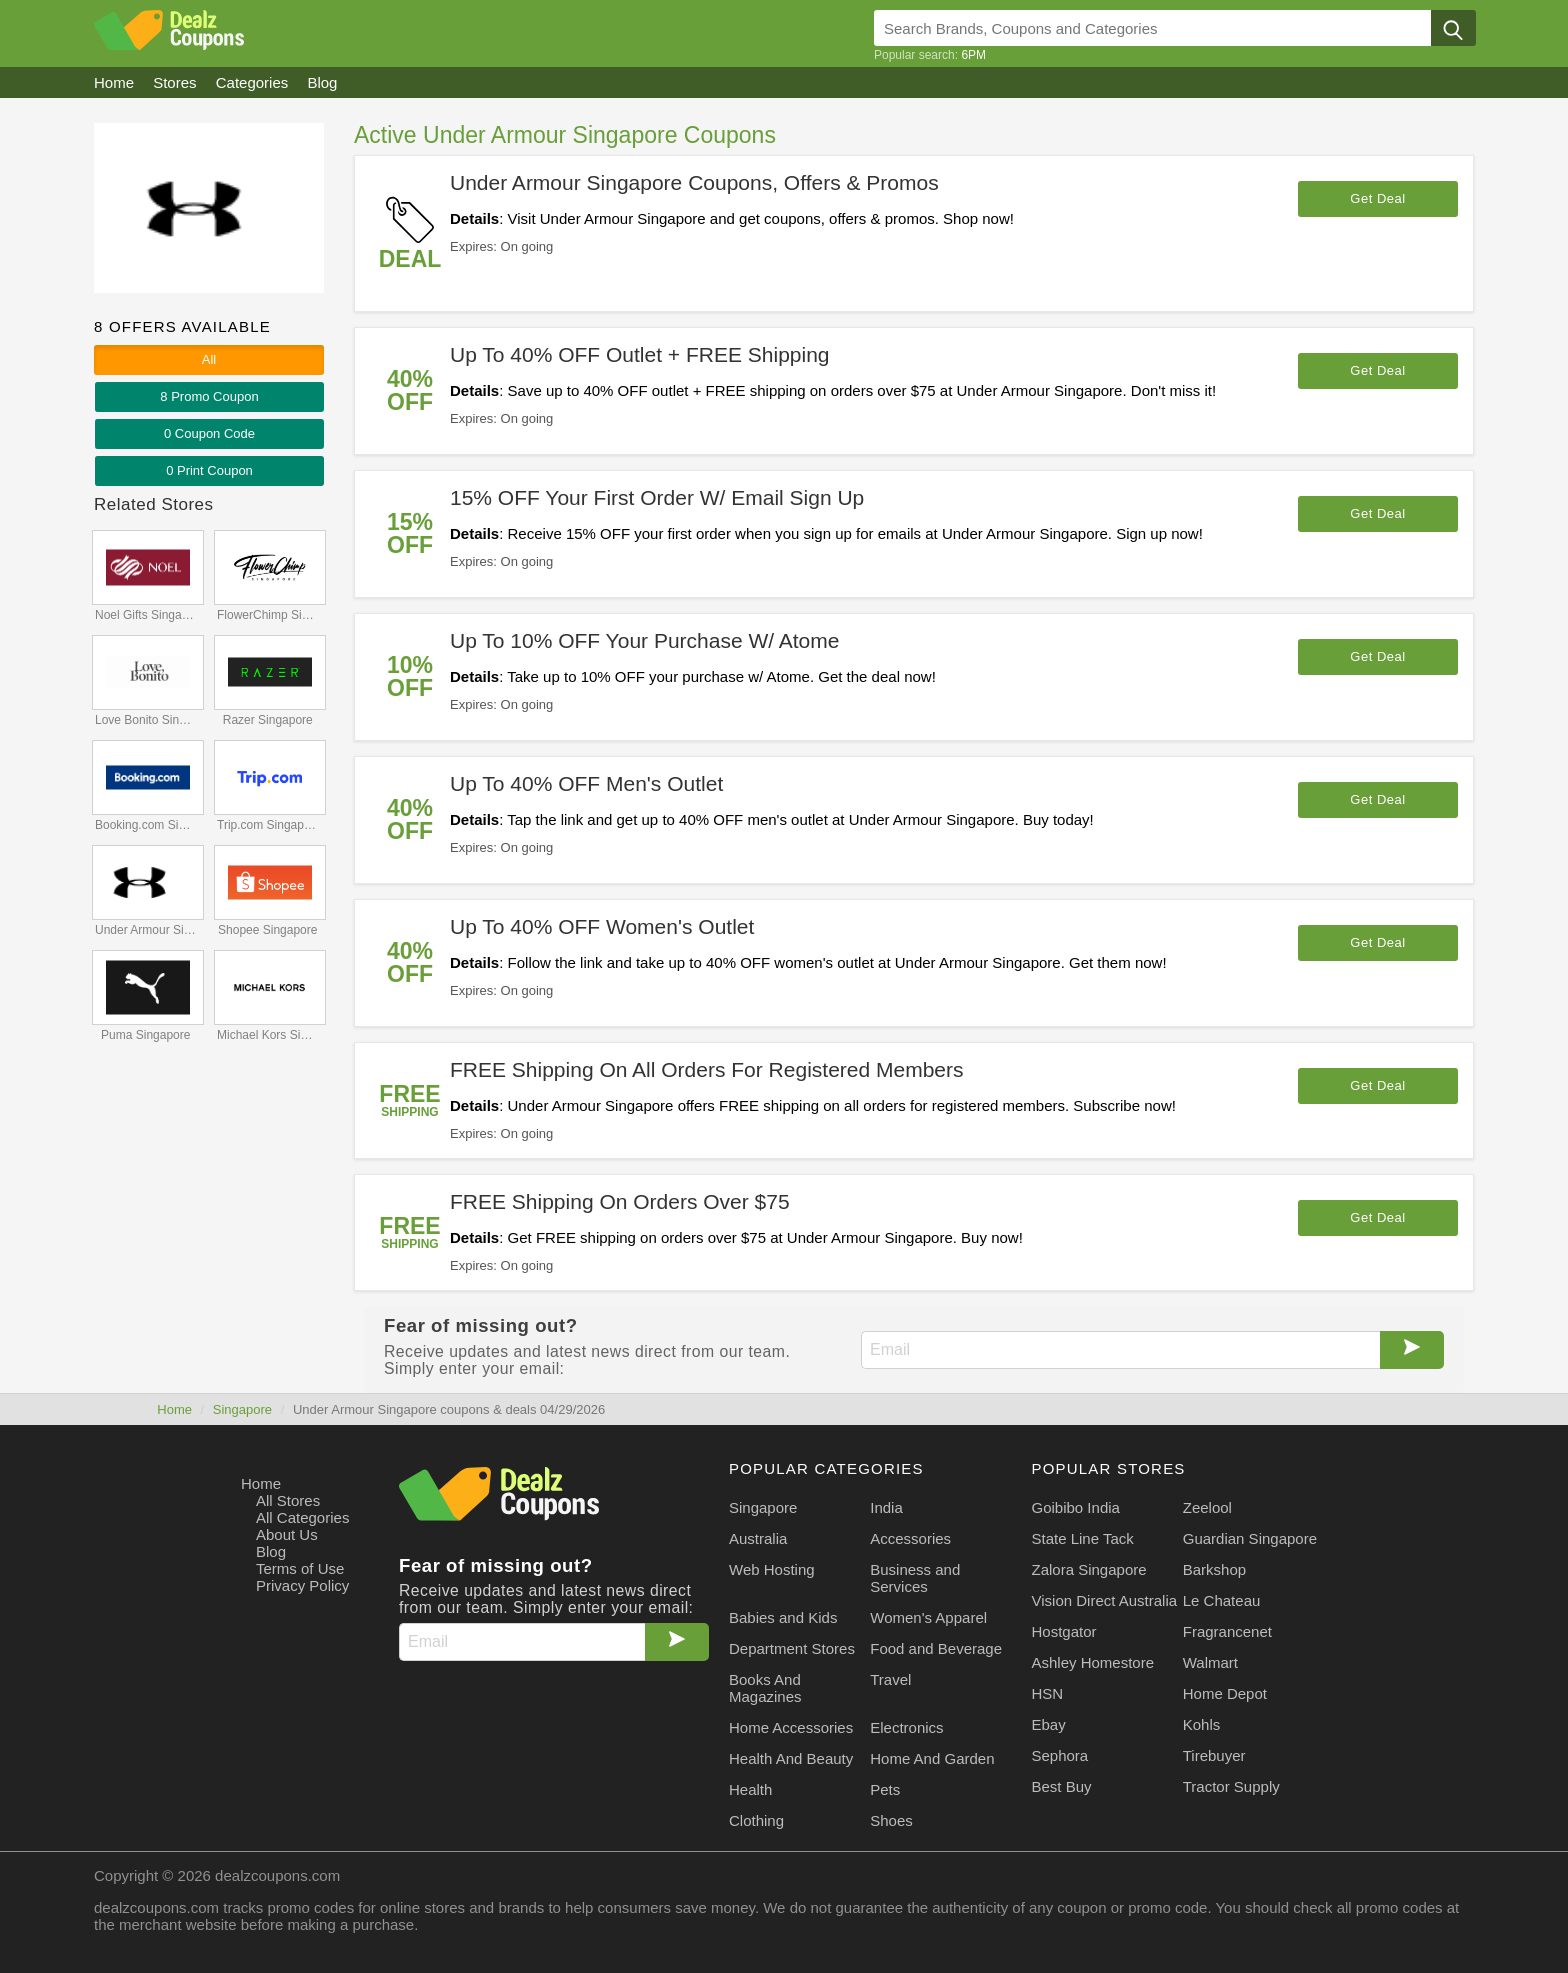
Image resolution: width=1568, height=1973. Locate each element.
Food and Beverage (936, 1648)
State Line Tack (1083, 1538)
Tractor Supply (1231, 1786)
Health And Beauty (791, 1758)
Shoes (891, 1820)
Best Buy (1062, 1786)
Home (174, 1409)
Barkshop (1214, 1569)
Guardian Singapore (1250, 1538)
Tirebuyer (1214, 1755)
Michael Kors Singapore (269, 1035)
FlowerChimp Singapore (269, 615)
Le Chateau (1222, 1600)
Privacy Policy (302, 1585)
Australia (758, 1538)
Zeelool (1207, 1507)
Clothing (756, 1820)
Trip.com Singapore (269, 825)
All (209, 359)
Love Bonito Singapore (147, 720)
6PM (973, 55)
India (886, 1507)
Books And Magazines (765, 1688)
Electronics (906, 1727)
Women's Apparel (928, 1617)
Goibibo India (1076, 1507)
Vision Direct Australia (1105, 1600)
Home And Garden (932, 1758)
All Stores (288, 1500)
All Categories (302, 1517)
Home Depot (1225, 1693)
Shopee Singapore (267, 930)
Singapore (242, 1409)
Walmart (1210, 1662)
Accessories (910, 1538)
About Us (287, 1534)
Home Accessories (791, 1727)
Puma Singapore (145, 1035)
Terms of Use (300, 1568)
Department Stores (792, 1648)
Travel (890, 1679)
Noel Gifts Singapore (147, 615)
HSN (1048, 1693)
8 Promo (209, 396)
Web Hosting (772, 1569)
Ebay (1049, 1724)
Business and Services (915, 1578)
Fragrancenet (1227, 1631)
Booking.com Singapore (147, 825)
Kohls (1202, 1724)
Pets (885, 1789)
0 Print (209, 470)
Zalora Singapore (1089, 1569)
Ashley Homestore (1093, 1662)
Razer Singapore (268, 720)
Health (750, 1789)
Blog (271, 1551)
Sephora (1060, 1755)
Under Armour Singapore (147, 930)
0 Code (209, 433)
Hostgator (1064, 1631)
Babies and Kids (783, 1617)
